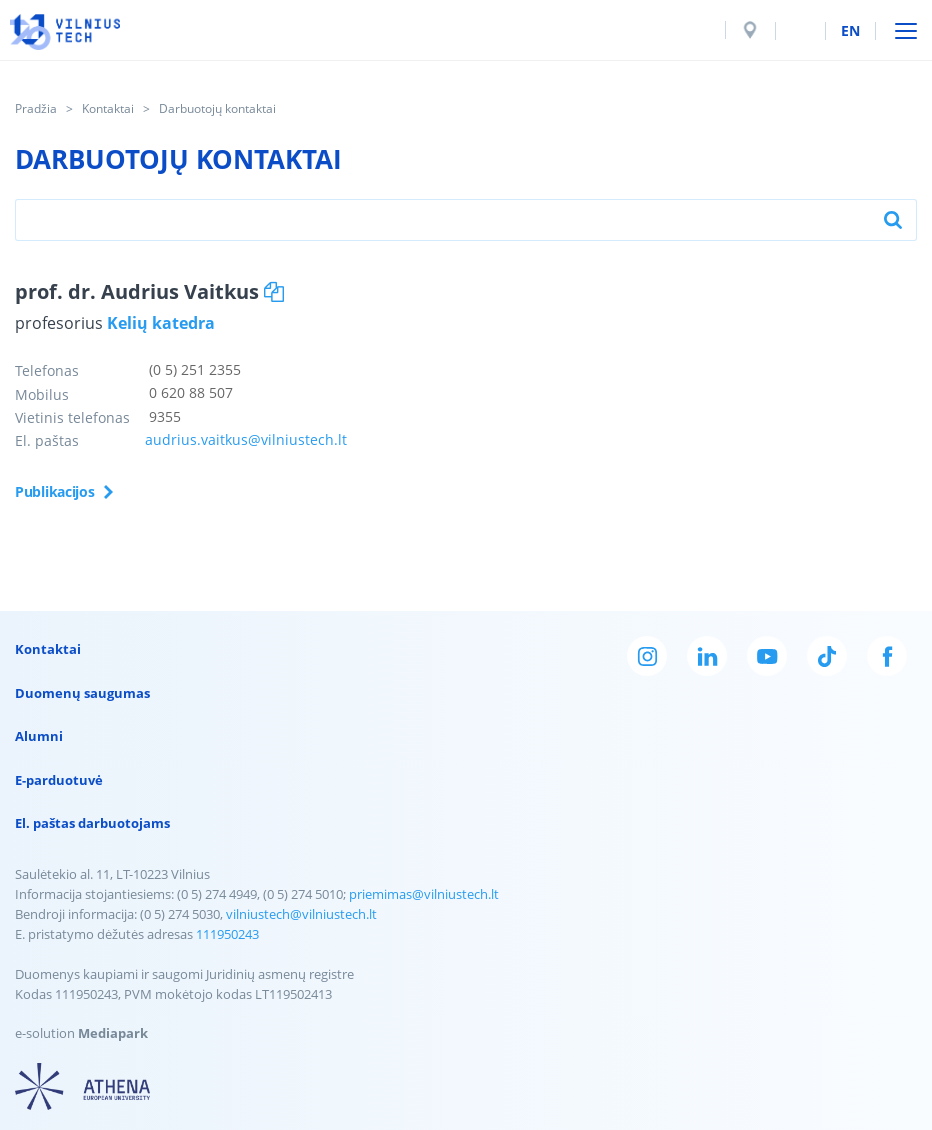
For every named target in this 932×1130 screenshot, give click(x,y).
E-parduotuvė (59, 780)
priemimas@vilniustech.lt (424, 894)
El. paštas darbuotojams (92, 823)
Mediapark (113, 1033)
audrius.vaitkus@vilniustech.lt (246, 439)
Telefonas (47, 370)
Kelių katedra (161, 323)
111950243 (227, 934)
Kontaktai (108, 108)
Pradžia (36, 108)
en (850, 30)
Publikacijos (55, 491)
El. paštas (47, 440)
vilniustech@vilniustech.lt (301, 914)
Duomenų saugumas (82, 693)
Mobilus (42, 394)
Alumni (39, 736)
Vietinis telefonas (72, 417)
